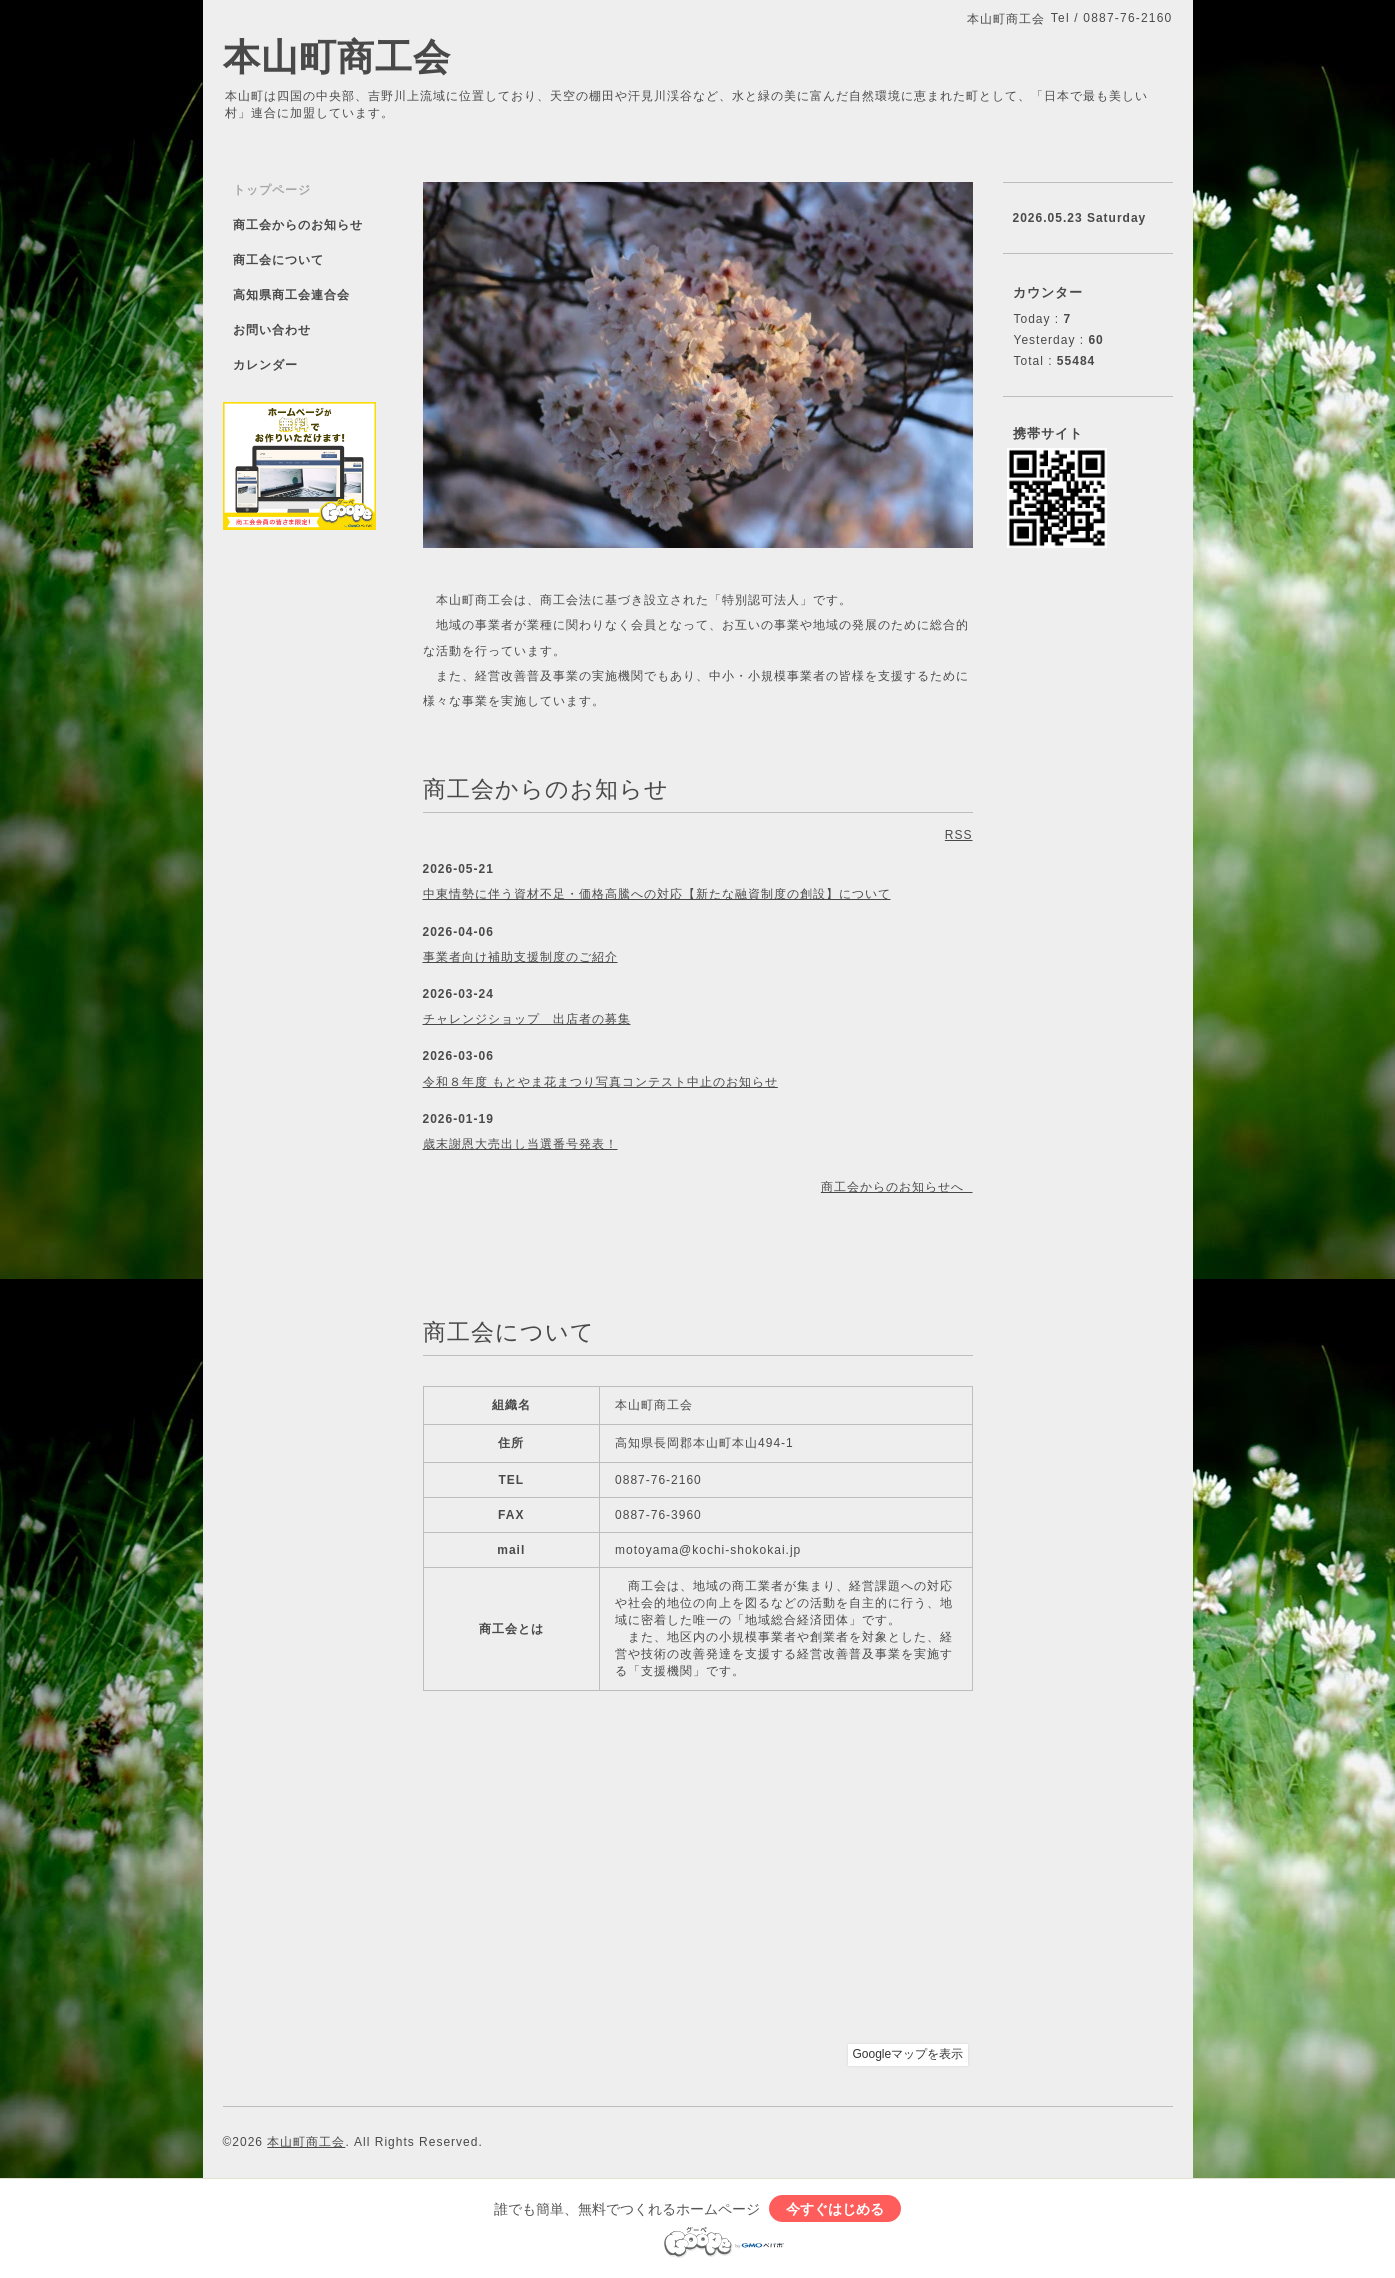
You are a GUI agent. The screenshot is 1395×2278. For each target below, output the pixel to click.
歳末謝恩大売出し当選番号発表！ (520, 1144)
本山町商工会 (337, 57)
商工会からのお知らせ (298, 225)
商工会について (278, 260)
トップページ (272, 190)
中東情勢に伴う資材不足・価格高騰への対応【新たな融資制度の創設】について (657, 894)
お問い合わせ (272, 330)
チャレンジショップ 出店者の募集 (527, 1019)
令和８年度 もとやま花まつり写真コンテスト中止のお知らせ (600, 1082)
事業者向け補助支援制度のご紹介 (520, 957)
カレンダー (265, 365)
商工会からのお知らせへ (897, 1187)
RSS (959, 835)
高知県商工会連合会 (291, 295)
